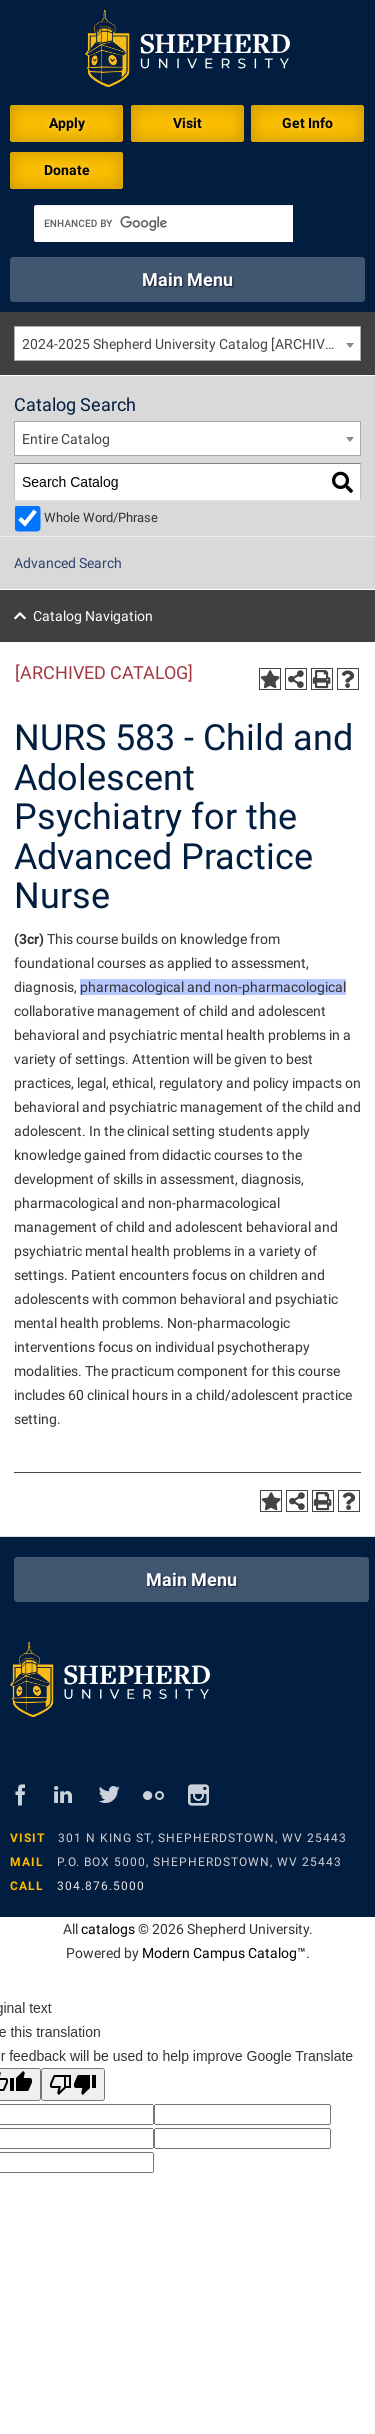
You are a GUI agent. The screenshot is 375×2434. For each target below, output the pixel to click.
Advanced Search (68, 563)
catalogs (108, 1929)
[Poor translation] (73, 2084)
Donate (67, 170)
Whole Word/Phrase (101, 517)
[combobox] (187, 343)
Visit (187, 123)
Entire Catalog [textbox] (66, 439)
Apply (67, 123)
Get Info (307, 123)
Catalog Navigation (93, 616)
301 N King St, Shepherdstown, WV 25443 (202, 1838)
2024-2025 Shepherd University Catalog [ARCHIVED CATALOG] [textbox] (191, 344)
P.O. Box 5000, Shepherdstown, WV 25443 (199, 1862)
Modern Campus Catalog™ (224, 1953)
